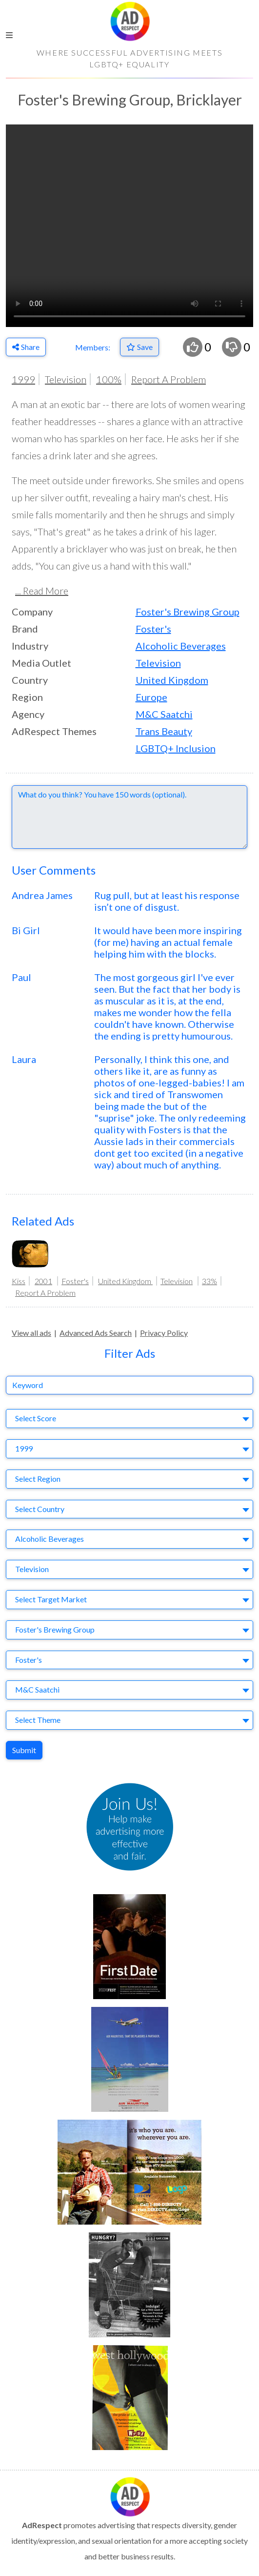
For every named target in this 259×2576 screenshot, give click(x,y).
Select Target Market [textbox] (51, 1599)
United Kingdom (172, 680)
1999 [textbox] (24, 1448)
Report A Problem (168, 379)
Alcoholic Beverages (181, 646)
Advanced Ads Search (96, 1332)
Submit (24, 1750)
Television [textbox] (32, 1569)
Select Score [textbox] (35, 1418)
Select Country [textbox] (39, 1508)
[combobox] (129, 1418)
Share (26, 346)
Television (65, 379)
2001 (43, 1281)
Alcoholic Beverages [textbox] (49, 1538)
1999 (23, 379)
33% (209, 1281)
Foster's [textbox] (28, 1659)
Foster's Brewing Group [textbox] (55, 1629)
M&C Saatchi (164, 714)
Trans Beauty (164, 731)
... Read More (41, 590)
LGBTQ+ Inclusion (176, 748)
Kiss (18, 1281)
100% (108, 379)
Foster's (153, 628)
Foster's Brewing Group (187, 611)
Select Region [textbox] (37, 1478)
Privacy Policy (164, 1332)
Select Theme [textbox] (37, 1719)
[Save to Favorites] (139, 347)
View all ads (31, 1332)
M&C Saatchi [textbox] (37, 1689)
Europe (151, 697)
